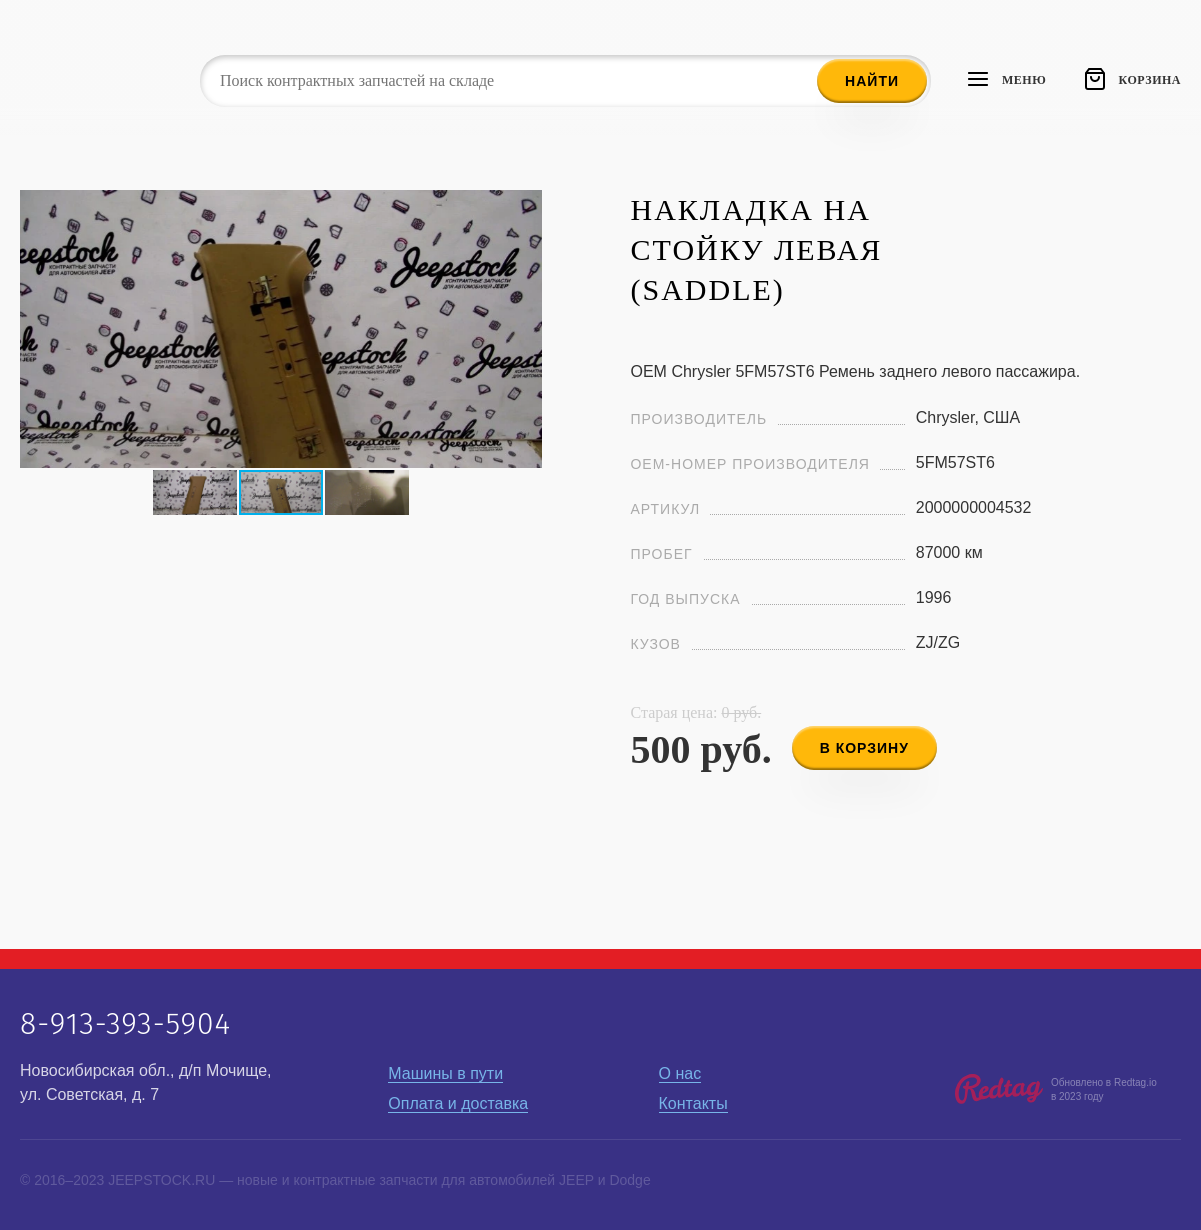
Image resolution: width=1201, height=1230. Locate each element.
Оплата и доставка (458, 1103)
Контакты (693, 1103)
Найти (872, 81)
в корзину (864, 748)
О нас (680, 1073)
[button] (524, 208)
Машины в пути (445, 1073)
